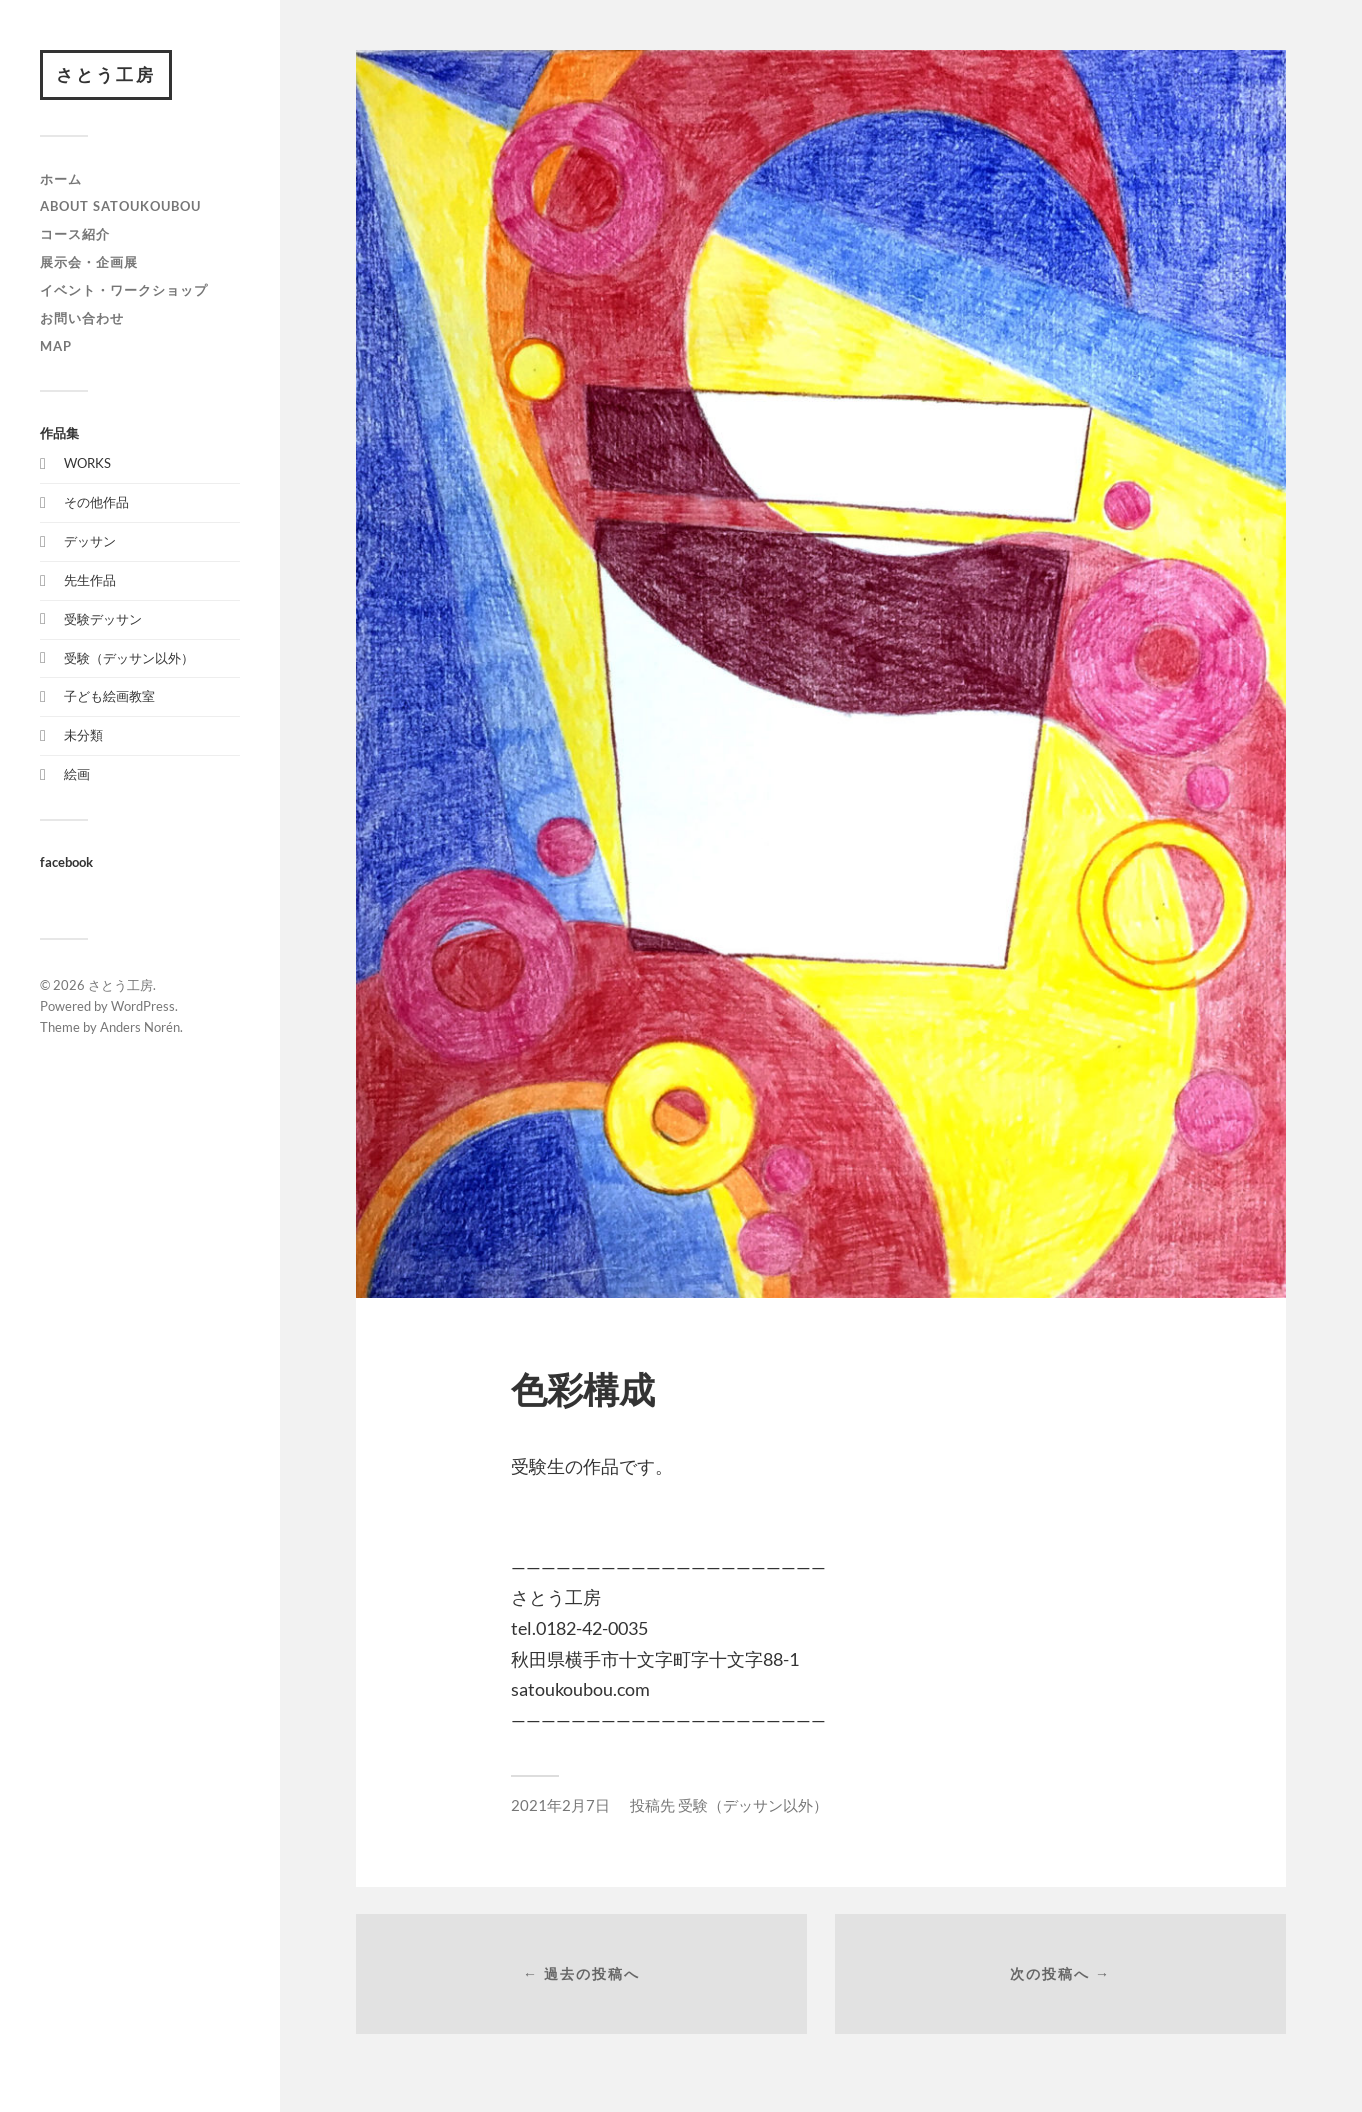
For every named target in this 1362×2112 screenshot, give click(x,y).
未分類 (83, 735)
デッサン (90, 541)
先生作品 (90, 580)
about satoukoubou (120, 206)
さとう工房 (106, 74)
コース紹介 (75, 234)
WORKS (87, 463)
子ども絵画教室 (109, 696)
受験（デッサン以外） (129, 658)
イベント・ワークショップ (124, 290)
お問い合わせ (82, 318)
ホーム (61, 179)
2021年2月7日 (560, 1805)
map (56, 346)
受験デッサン (103, 619)
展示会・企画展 (89, 262)
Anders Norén (140, 1027)
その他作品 (96, 502)
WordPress (143, 1006)
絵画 (77, 774)
